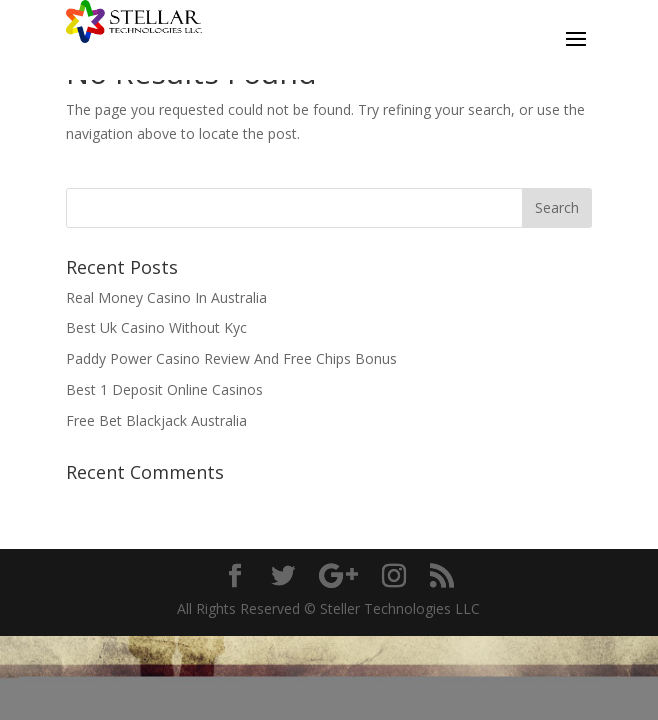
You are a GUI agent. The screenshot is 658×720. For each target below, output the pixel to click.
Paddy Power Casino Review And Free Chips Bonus (231, 358)
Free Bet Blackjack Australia (156, 420)
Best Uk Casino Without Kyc (156, 327)
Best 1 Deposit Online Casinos (164, 389)
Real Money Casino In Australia (166, 297)
